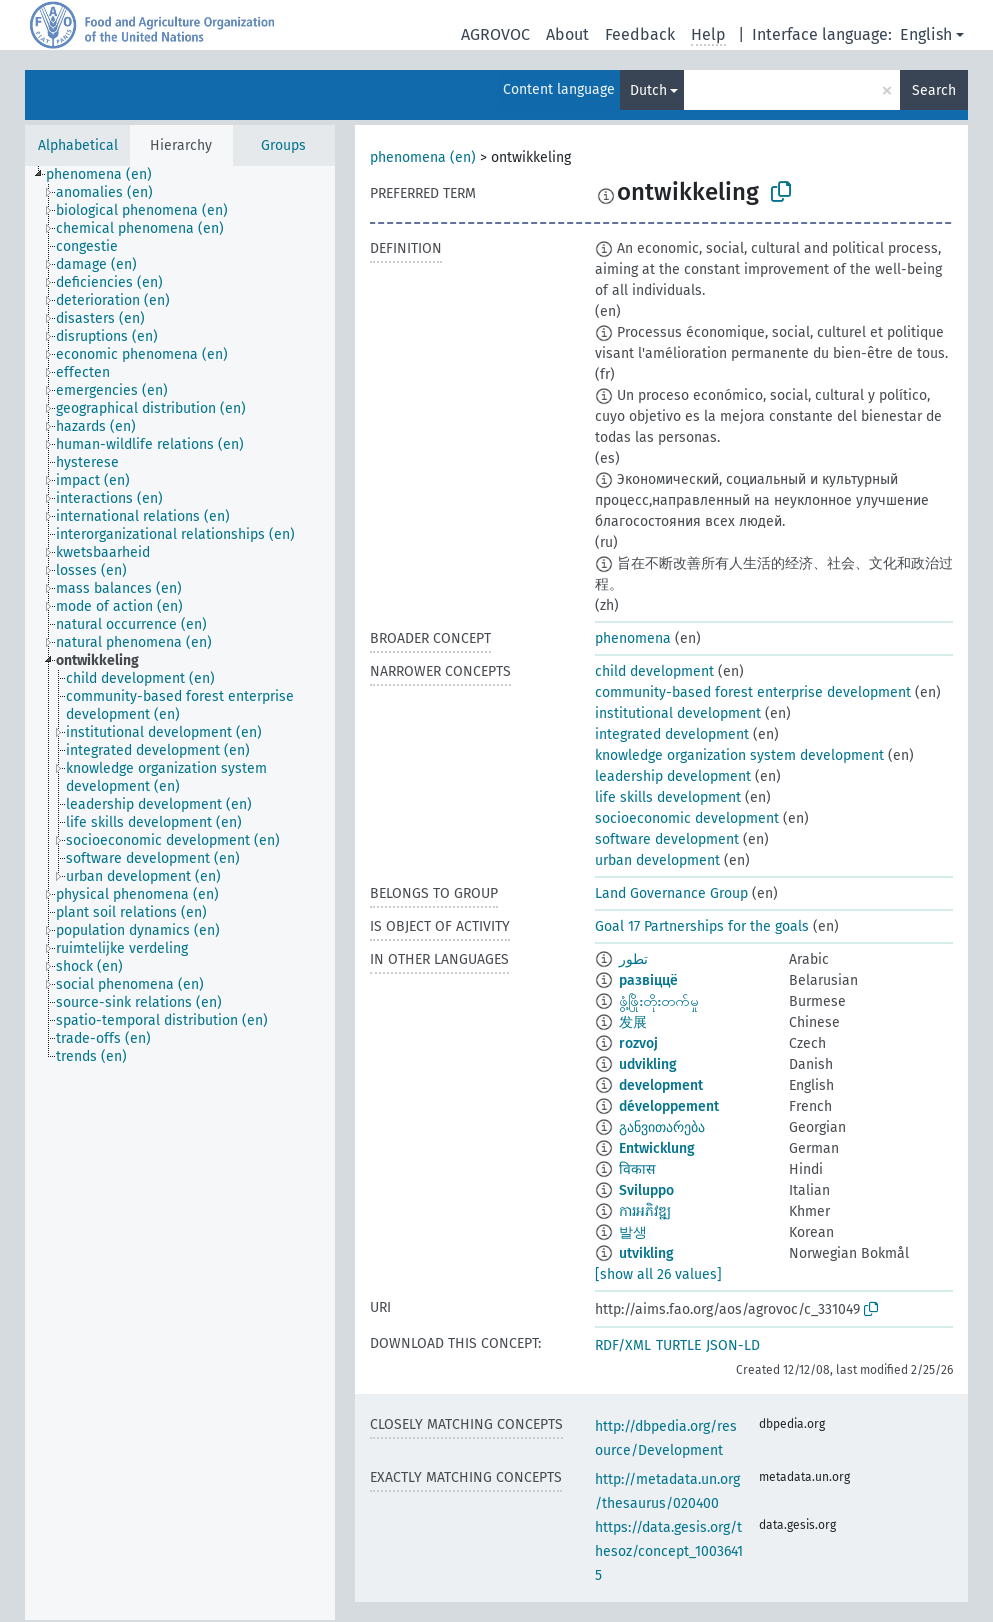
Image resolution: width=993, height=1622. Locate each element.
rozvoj (638, 1043)
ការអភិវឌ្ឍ (645, 1211)
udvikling (648, 1064)
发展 (633, 1022)
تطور (633, 959)
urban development (657, 860)
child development (654, 671)
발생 (633, 1232)
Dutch (648, 90)
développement (669, 1106)
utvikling (646, 1253)
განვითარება (662, 1127)
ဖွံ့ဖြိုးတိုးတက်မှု (659, 1001)
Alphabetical (78, 145)
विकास (637, 1169)
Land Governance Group (671, 893)
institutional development (678, 713)
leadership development (673, 776)
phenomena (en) (423, 157)
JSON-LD (733, 1345)
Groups (283, 145)
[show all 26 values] (658, 1274)
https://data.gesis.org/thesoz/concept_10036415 (669, 1551)
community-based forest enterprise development (753, 692)
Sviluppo (646, 1190)
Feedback (640, 34)
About (567, 34)
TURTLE (678, 1345)
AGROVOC (495, 34)
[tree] (180, 893)
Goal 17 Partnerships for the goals (702, 926)
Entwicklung (657, 1148)
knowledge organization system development (739, 755)
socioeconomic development (687, 818)
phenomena (633, 638)
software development (667, 839)
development (661, 1085)
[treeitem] (107, 175)
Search (934, 90)
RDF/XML (623, 1345)
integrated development (672, 734)
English (926, 34)
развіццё (648, 980)
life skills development (668, 797)
